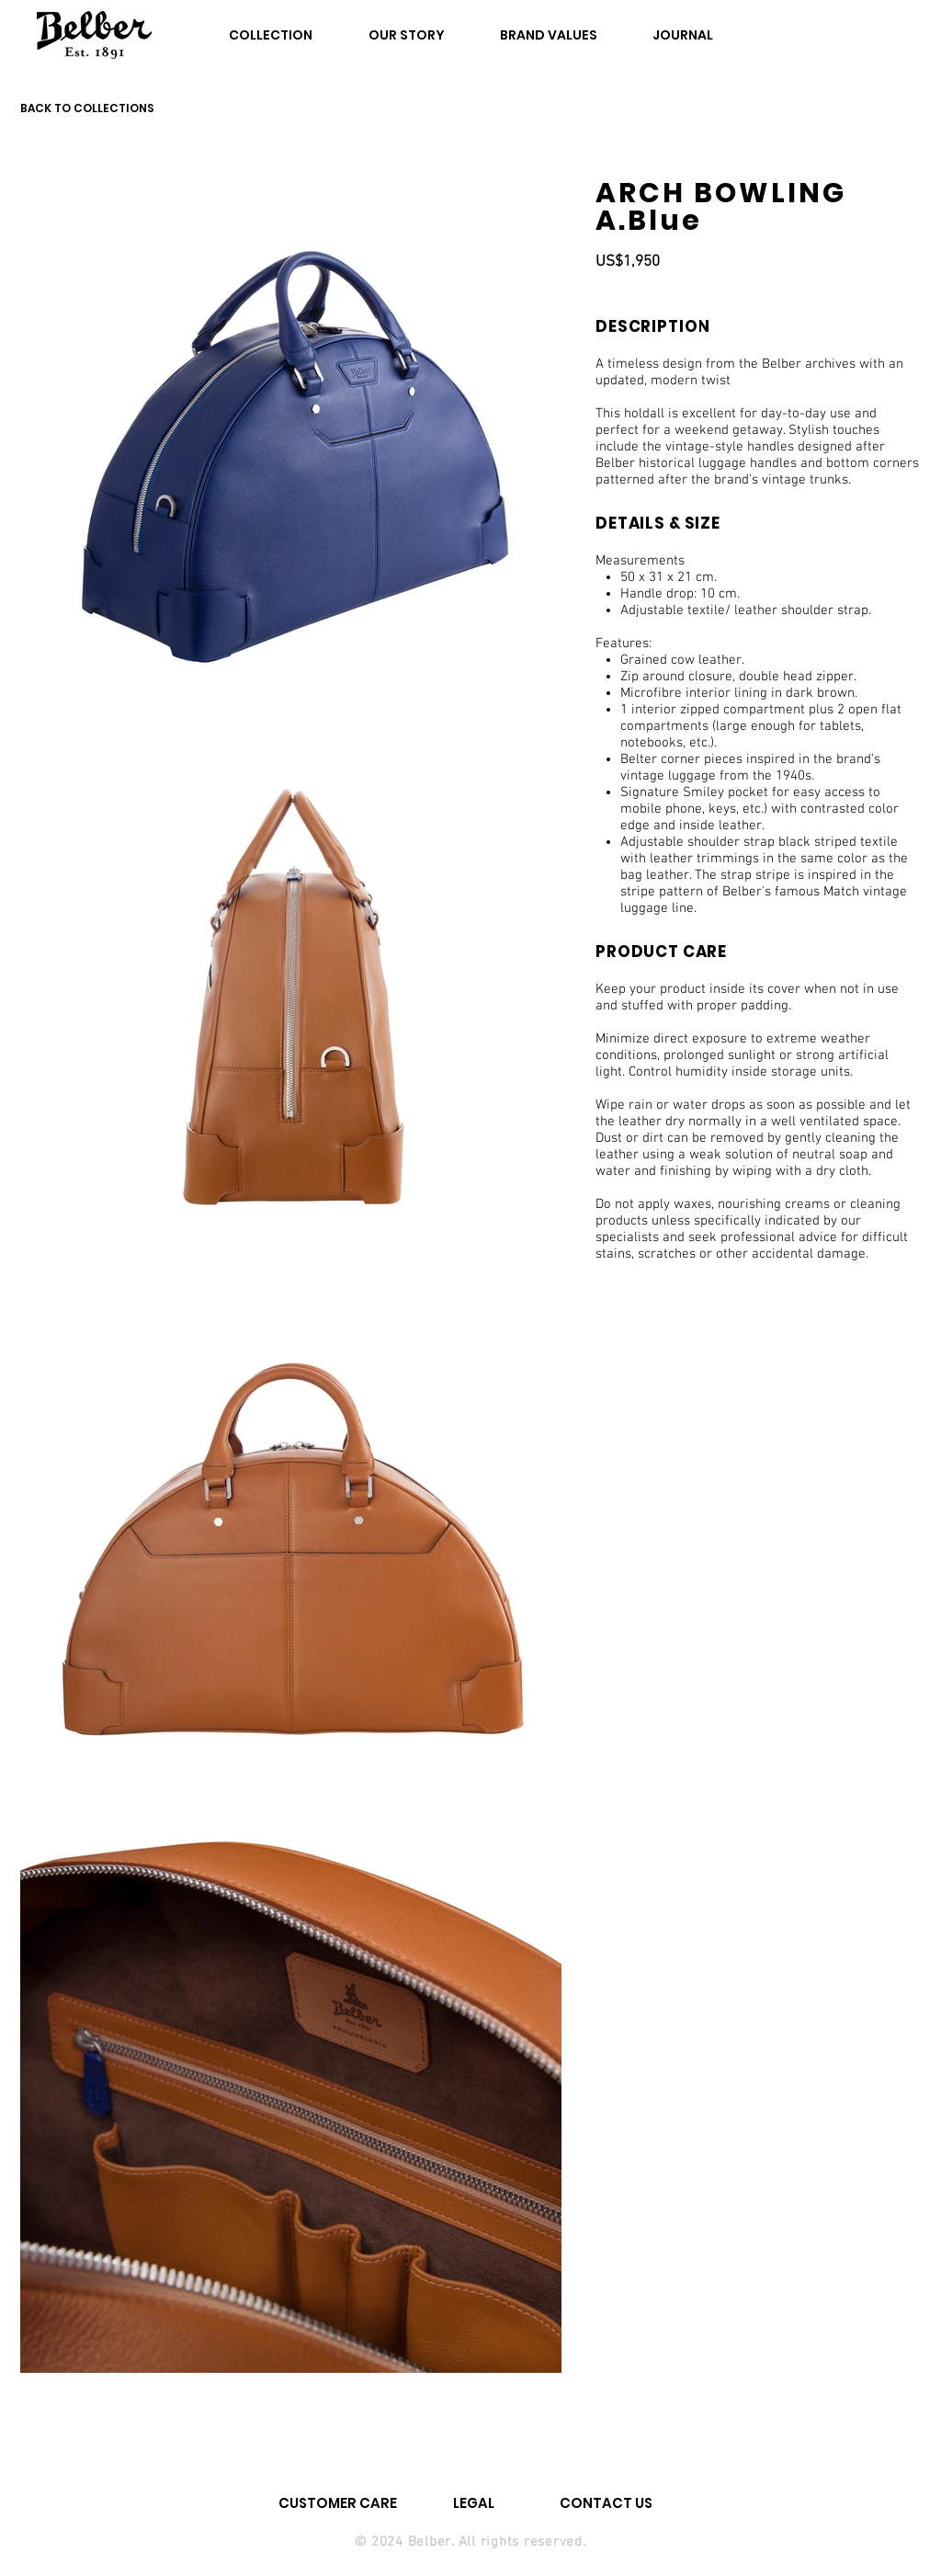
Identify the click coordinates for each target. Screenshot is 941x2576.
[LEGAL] (473, 2502)
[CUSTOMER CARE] (338, 2502)
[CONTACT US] (605, 2502)
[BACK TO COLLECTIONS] (97, 108)
